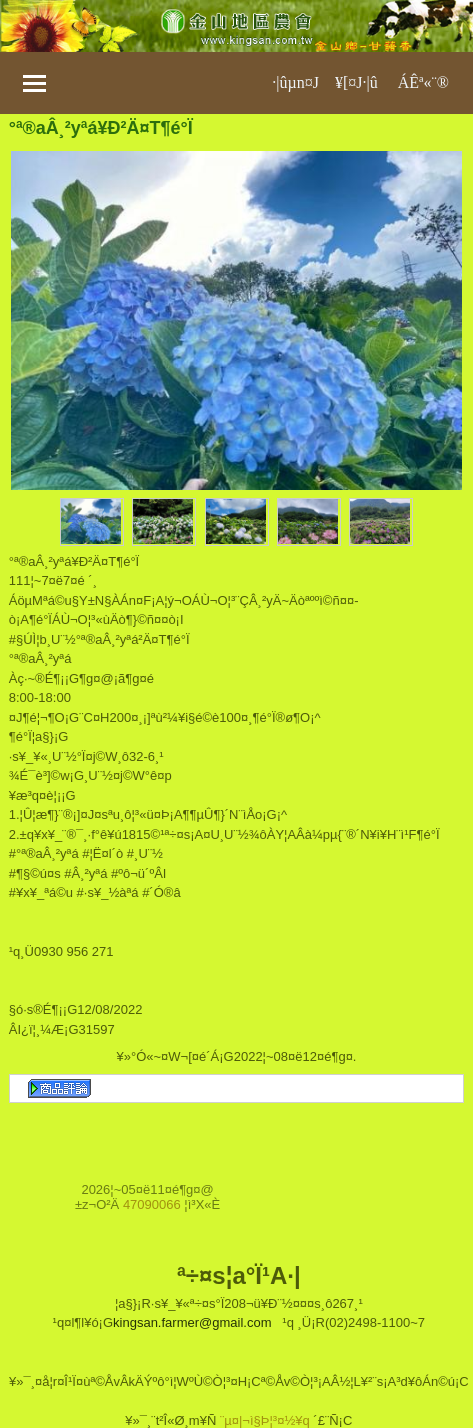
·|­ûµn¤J (295, 82)
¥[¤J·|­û (356, 82)
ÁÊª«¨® (423, 82)
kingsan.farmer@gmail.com (192, 1322)
